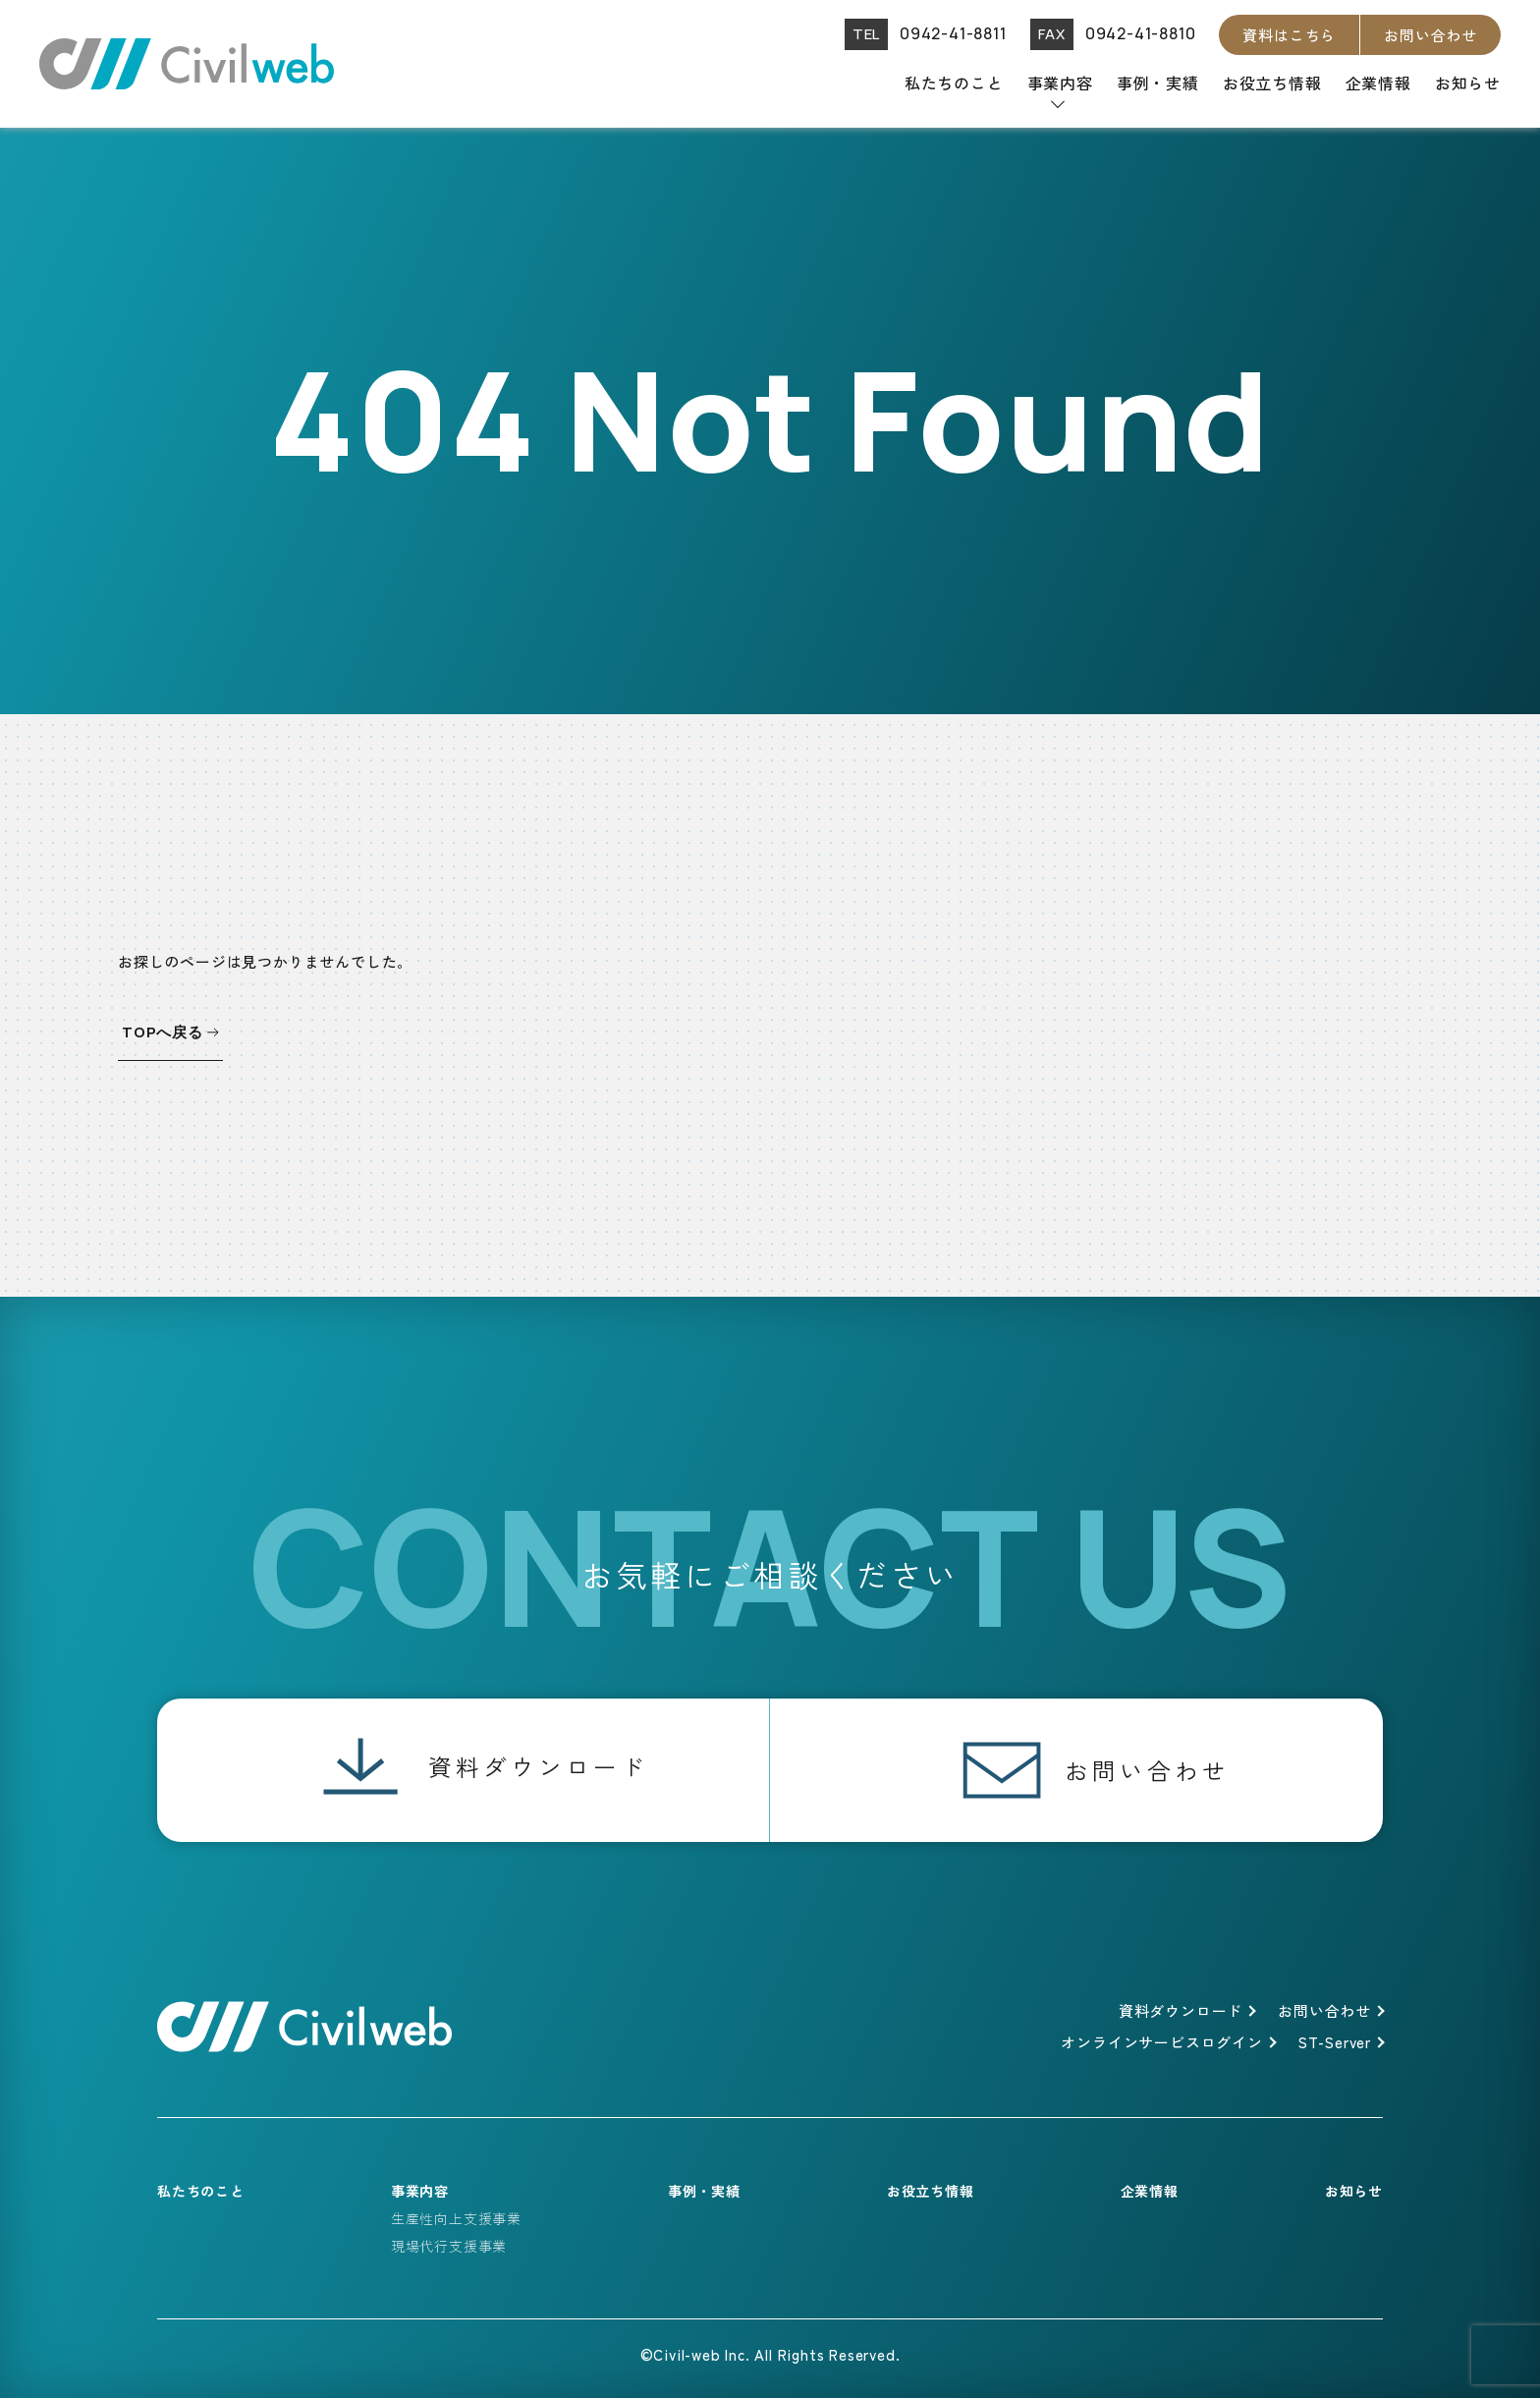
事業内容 (1060, 82)
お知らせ (1468, 82)
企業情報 (1378, 82)
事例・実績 (1158, 82)
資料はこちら (1289, 35)
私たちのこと (954, 82)
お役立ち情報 (1272, 82)
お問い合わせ (1430, 35)
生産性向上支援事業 (456, 2218)
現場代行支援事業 (449, 2246)
